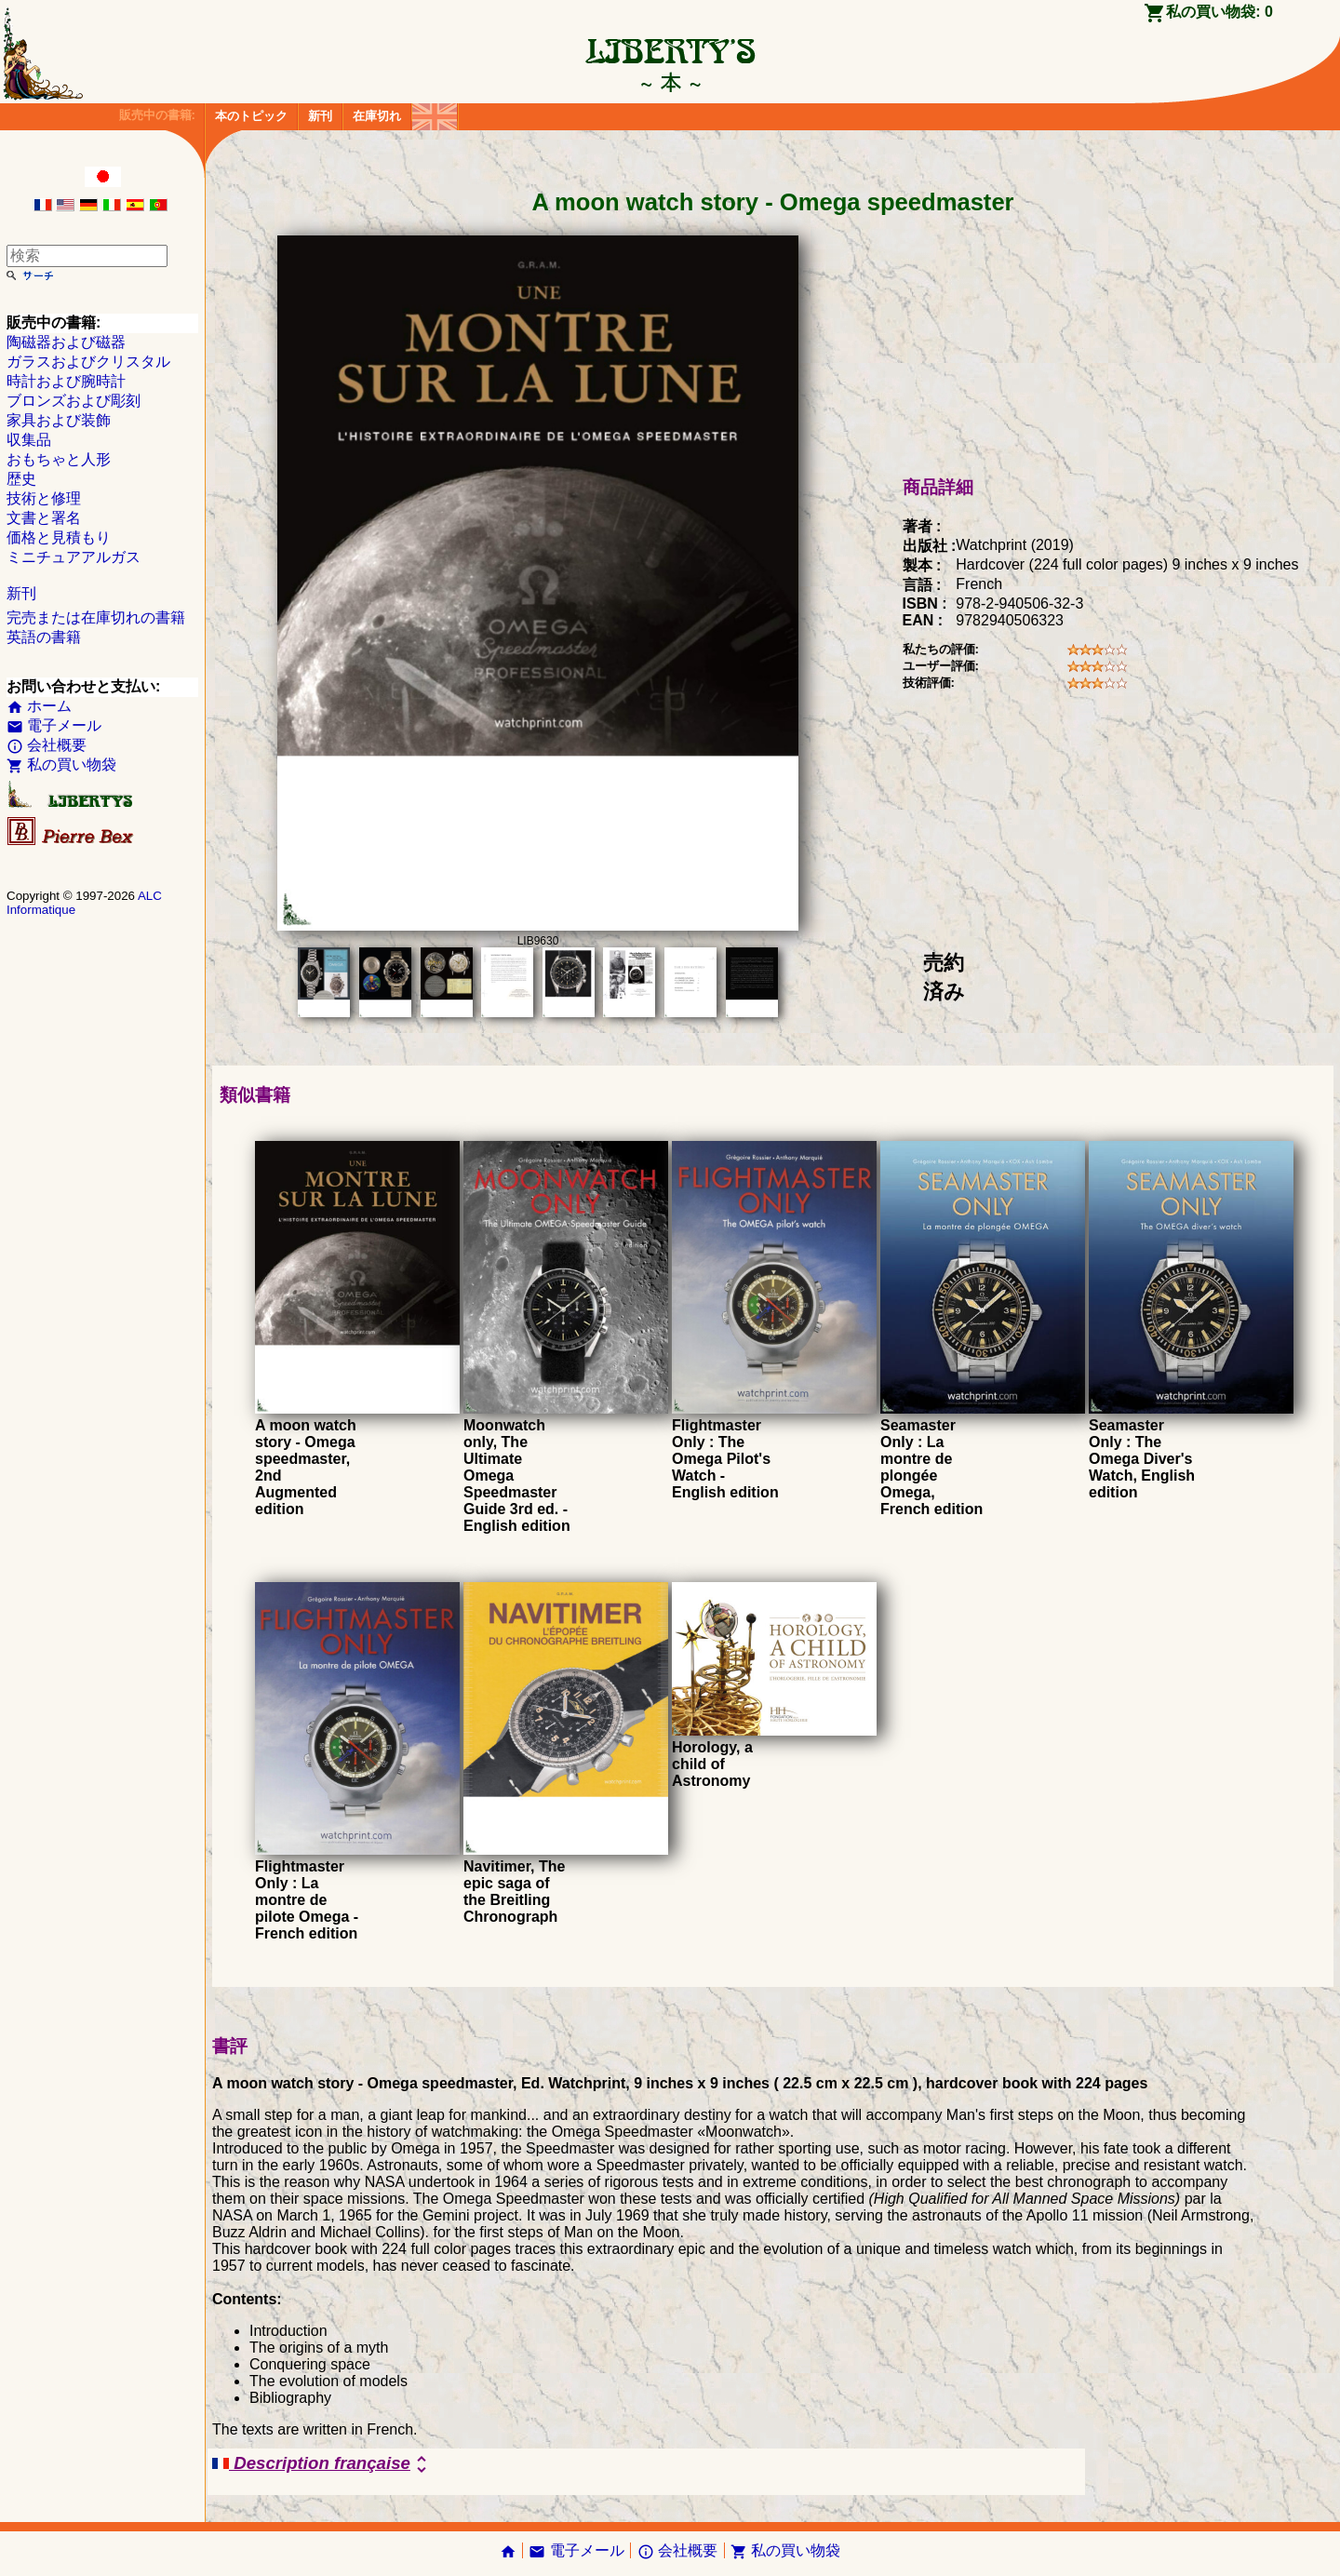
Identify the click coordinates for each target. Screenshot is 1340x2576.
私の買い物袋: (1219, 12)
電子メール (54, 725)
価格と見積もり (59, 537)
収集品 (29, 440)
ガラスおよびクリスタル (88, 361)
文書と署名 (44, 518)
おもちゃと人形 (59, 459)
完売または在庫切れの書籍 (96, 617)
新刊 (320, 116)
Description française (322, 2464)
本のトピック (251, 116)
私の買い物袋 (61, 764)
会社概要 (47, 745)
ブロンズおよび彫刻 (74, 401)
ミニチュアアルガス (74, 557)
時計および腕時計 (66, 381)
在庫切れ (377, 116)
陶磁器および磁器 (66, 342)
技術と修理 (44, 498)
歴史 (21, 479)
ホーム (39, 706)
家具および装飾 (59, 420)
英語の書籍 (44, 637)
